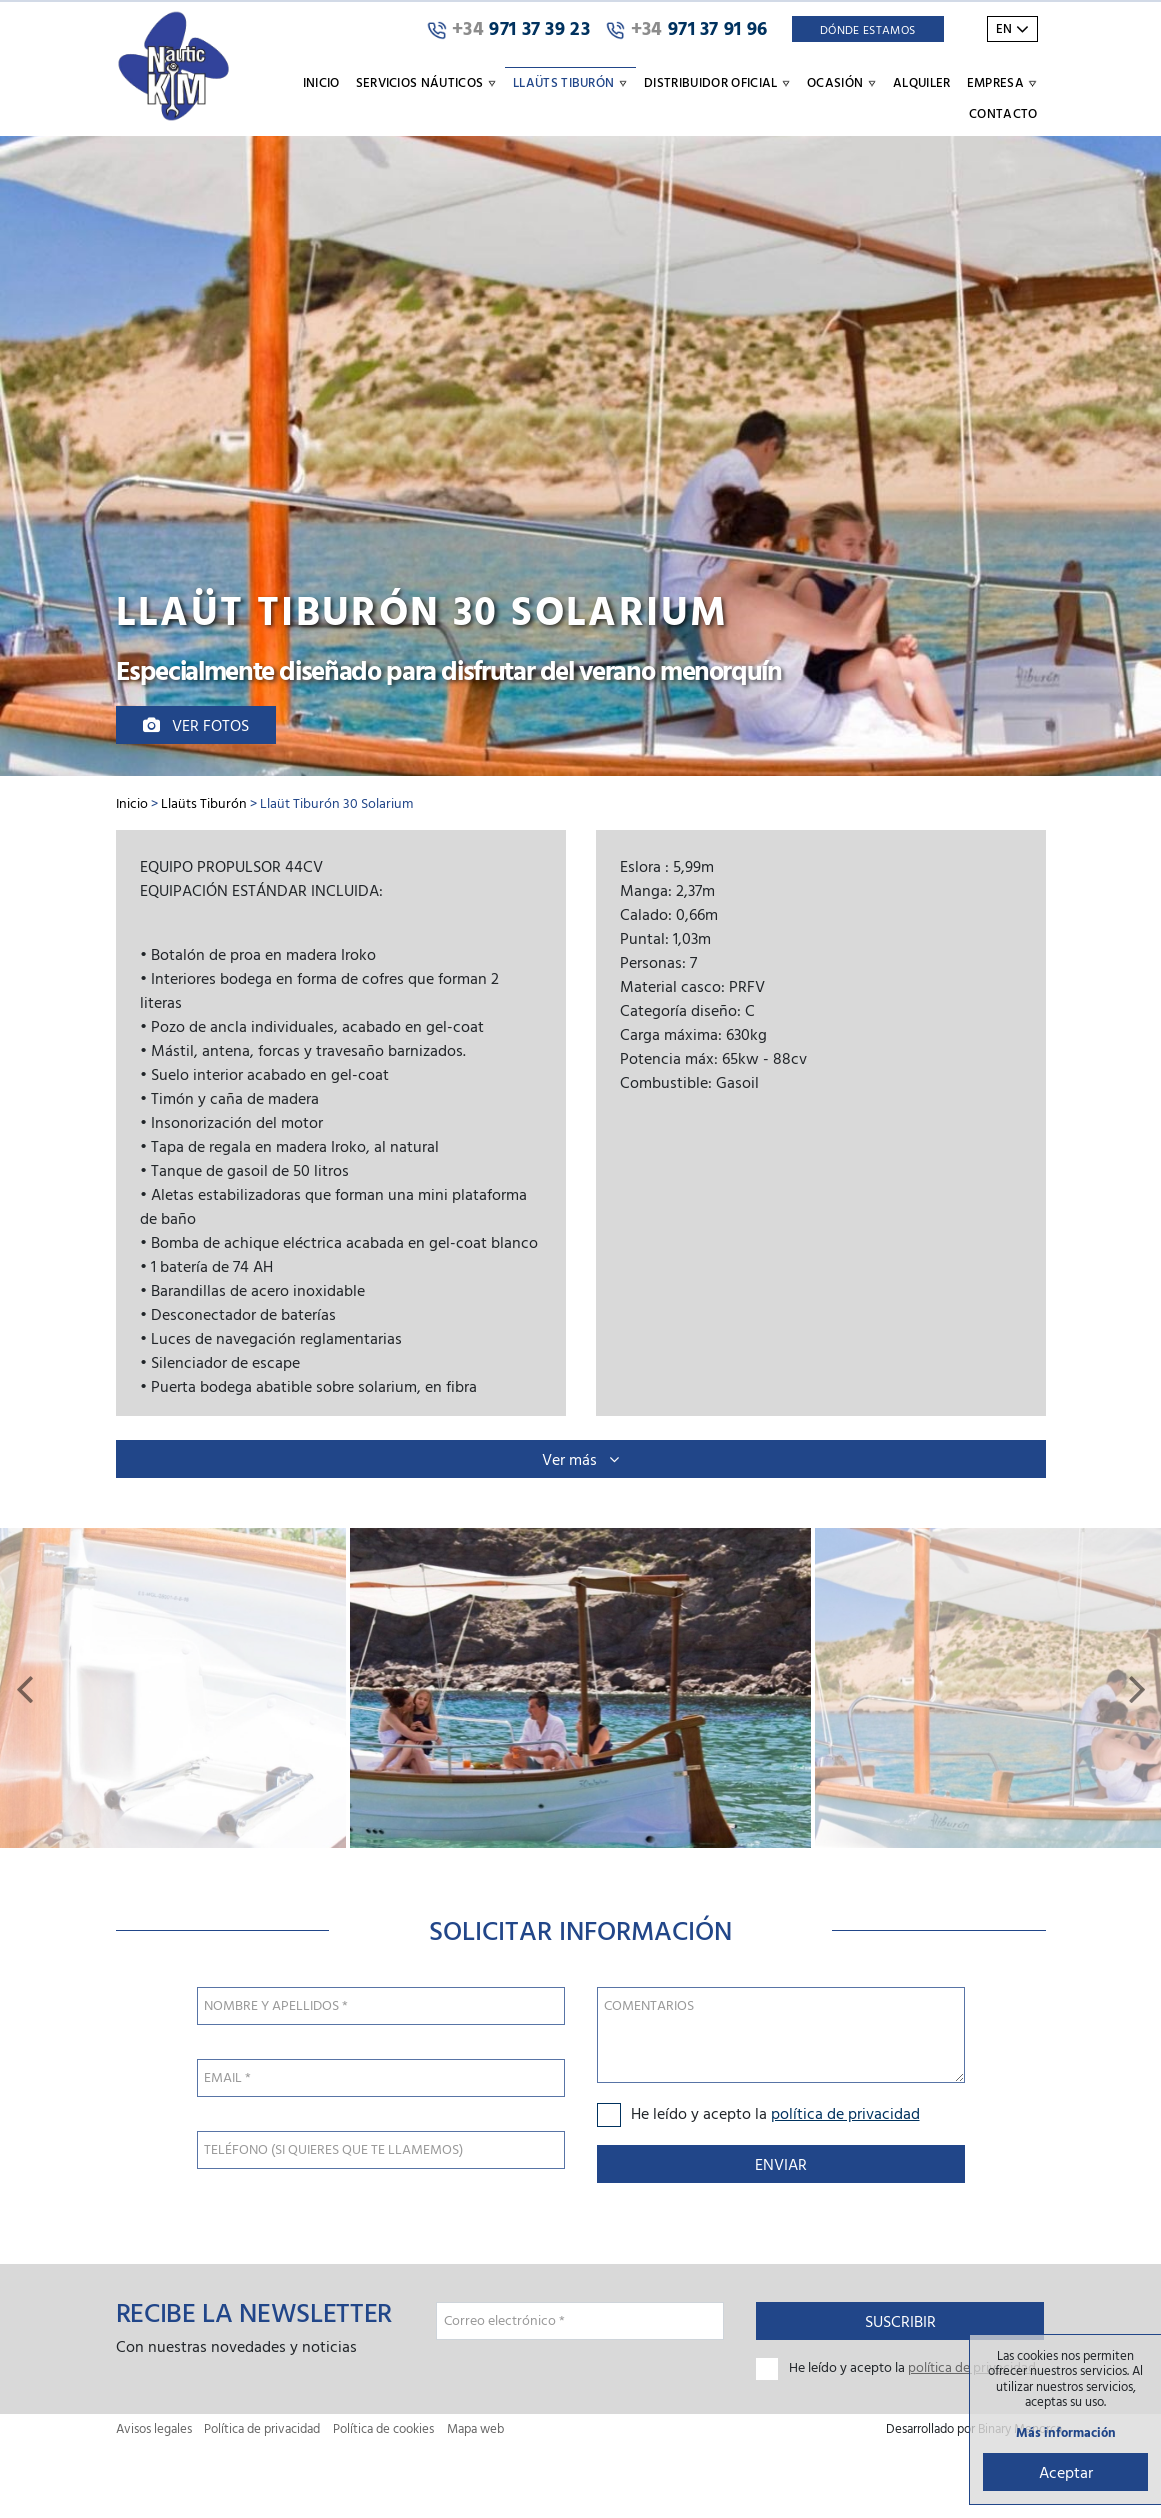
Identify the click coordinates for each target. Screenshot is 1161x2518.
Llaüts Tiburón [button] (570, 82)
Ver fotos (196, 725)
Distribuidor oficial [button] (717, 82)
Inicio (321, 82)
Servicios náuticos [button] (426, 82)
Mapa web (475, 2428)
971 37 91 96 (687, 29)
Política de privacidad (262, 2428)
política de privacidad (845, 2113)
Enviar (781, 2164)
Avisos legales (154, 2428)
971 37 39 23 (508, 29)
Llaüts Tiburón (204, 802)
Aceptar (1066, 2472)
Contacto (1003, 113)
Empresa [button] (1002, 82)
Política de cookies (383, 2428)
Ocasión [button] (842, 82)
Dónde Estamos (867, 29)
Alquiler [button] (922, 82)
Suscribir (900, 2321)
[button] (24, 1688)
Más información (1066, 2432)
